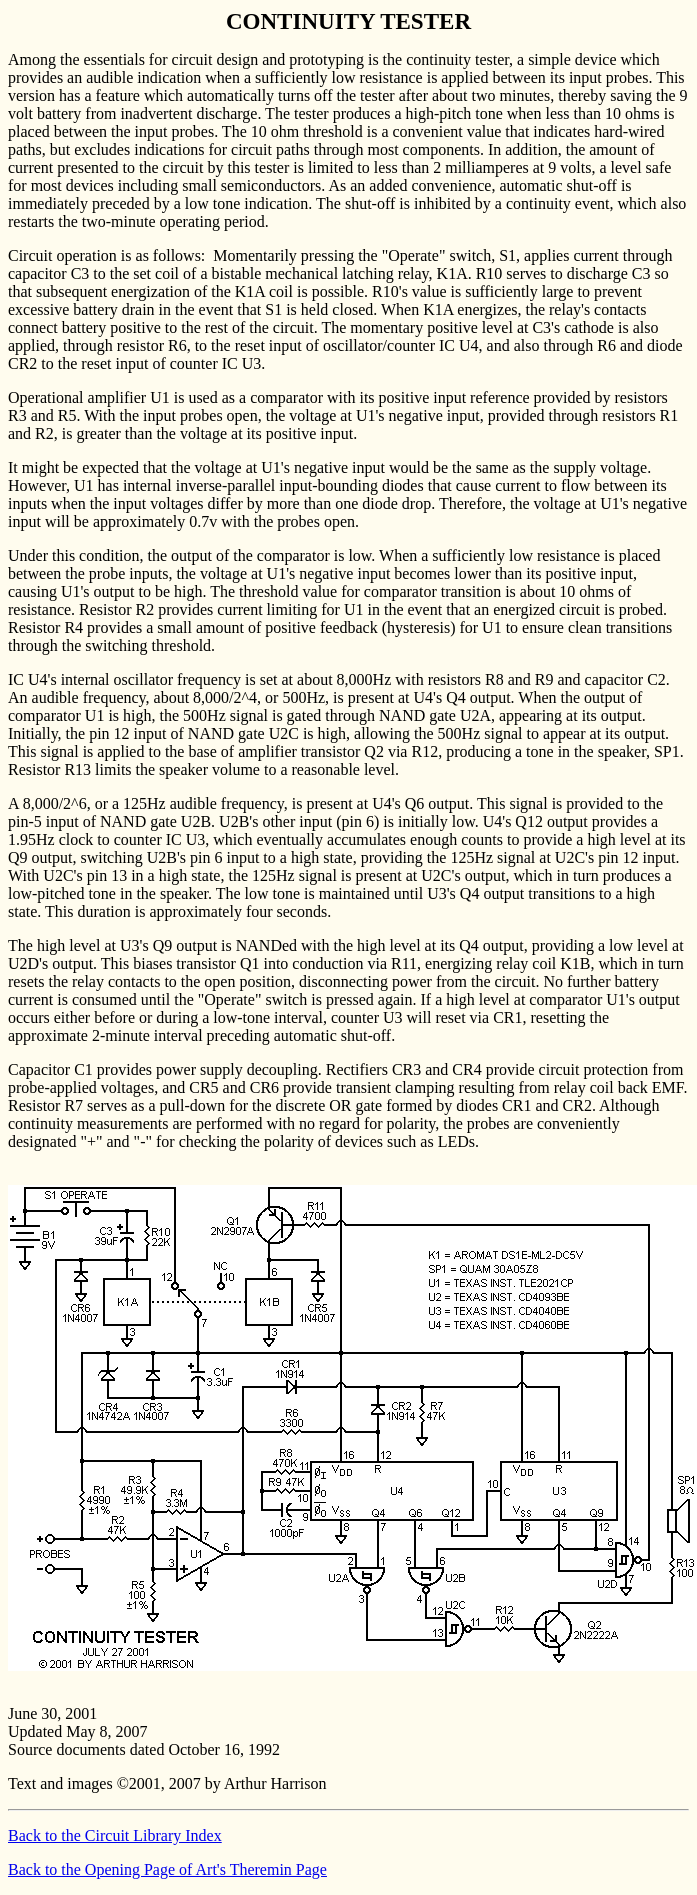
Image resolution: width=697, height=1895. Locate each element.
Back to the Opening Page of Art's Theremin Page (167, 1869)
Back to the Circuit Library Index (115, 1835)
